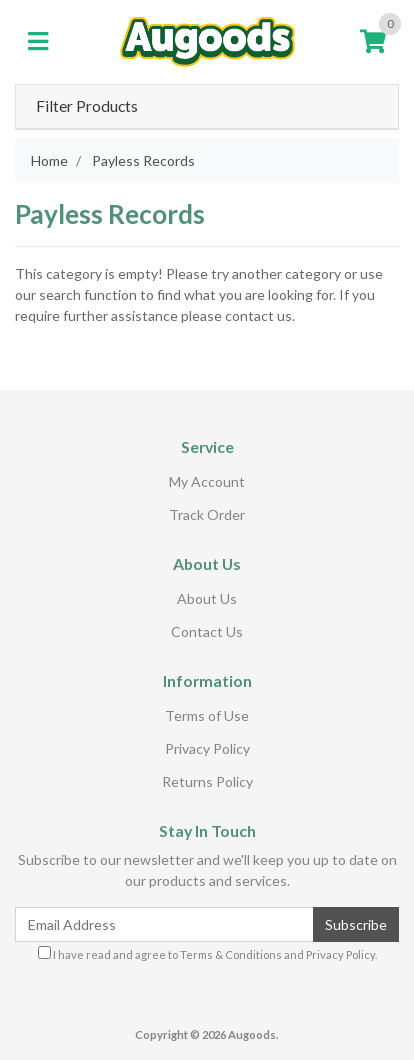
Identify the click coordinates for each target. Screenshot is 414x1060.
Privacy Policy (207, 748)
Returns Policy (207, 781)
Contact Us (207, 631)
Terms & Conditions (231, 954)
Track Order (207, 514)
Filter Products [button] (87, 106)
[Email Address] (164, 924)
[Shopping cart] (373, 42)
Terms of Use (207, 715)
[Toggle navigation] (38, 42)
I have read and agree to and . (207, 953)
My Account (207, 481)
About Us (207, 598)
